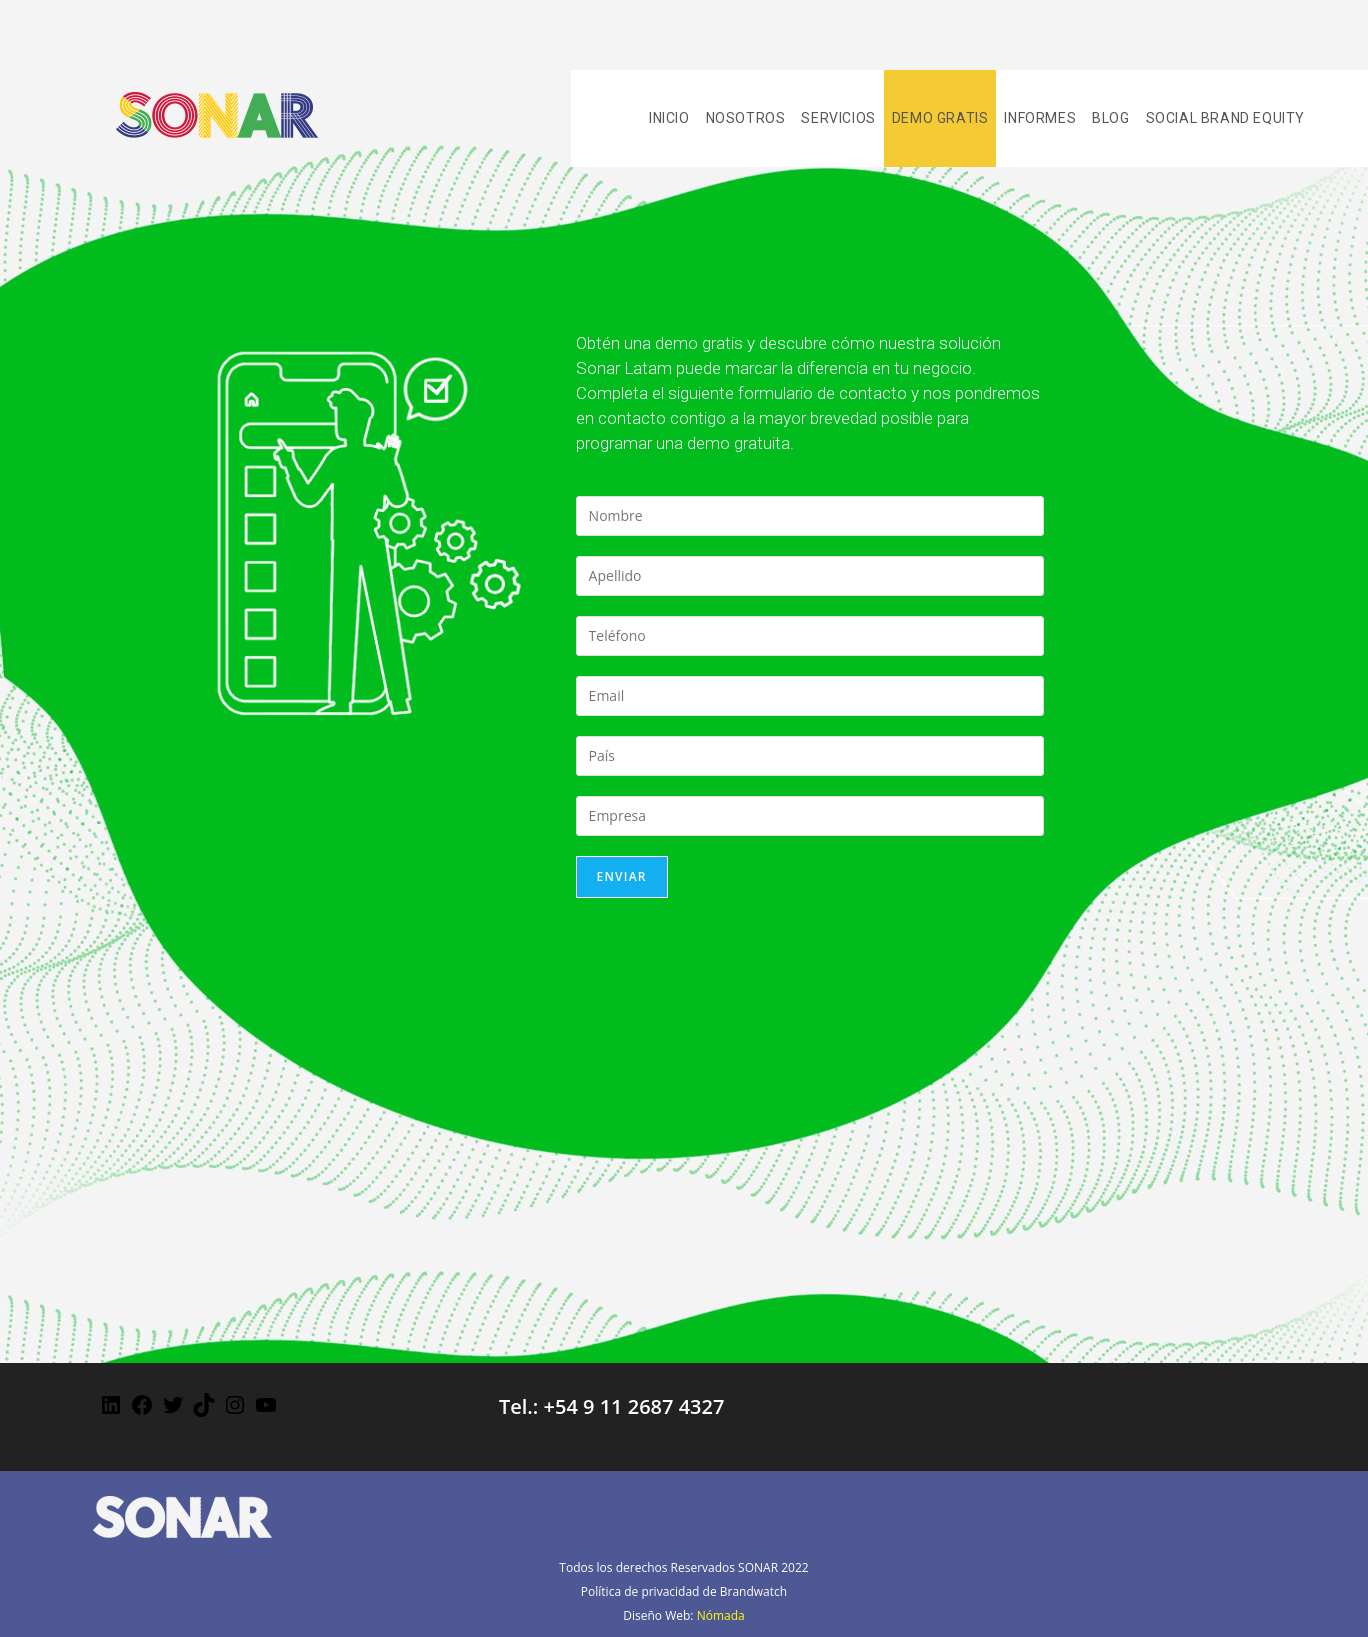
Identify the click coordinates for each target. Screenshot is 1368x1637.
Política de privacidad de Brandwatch (684, 1591)
